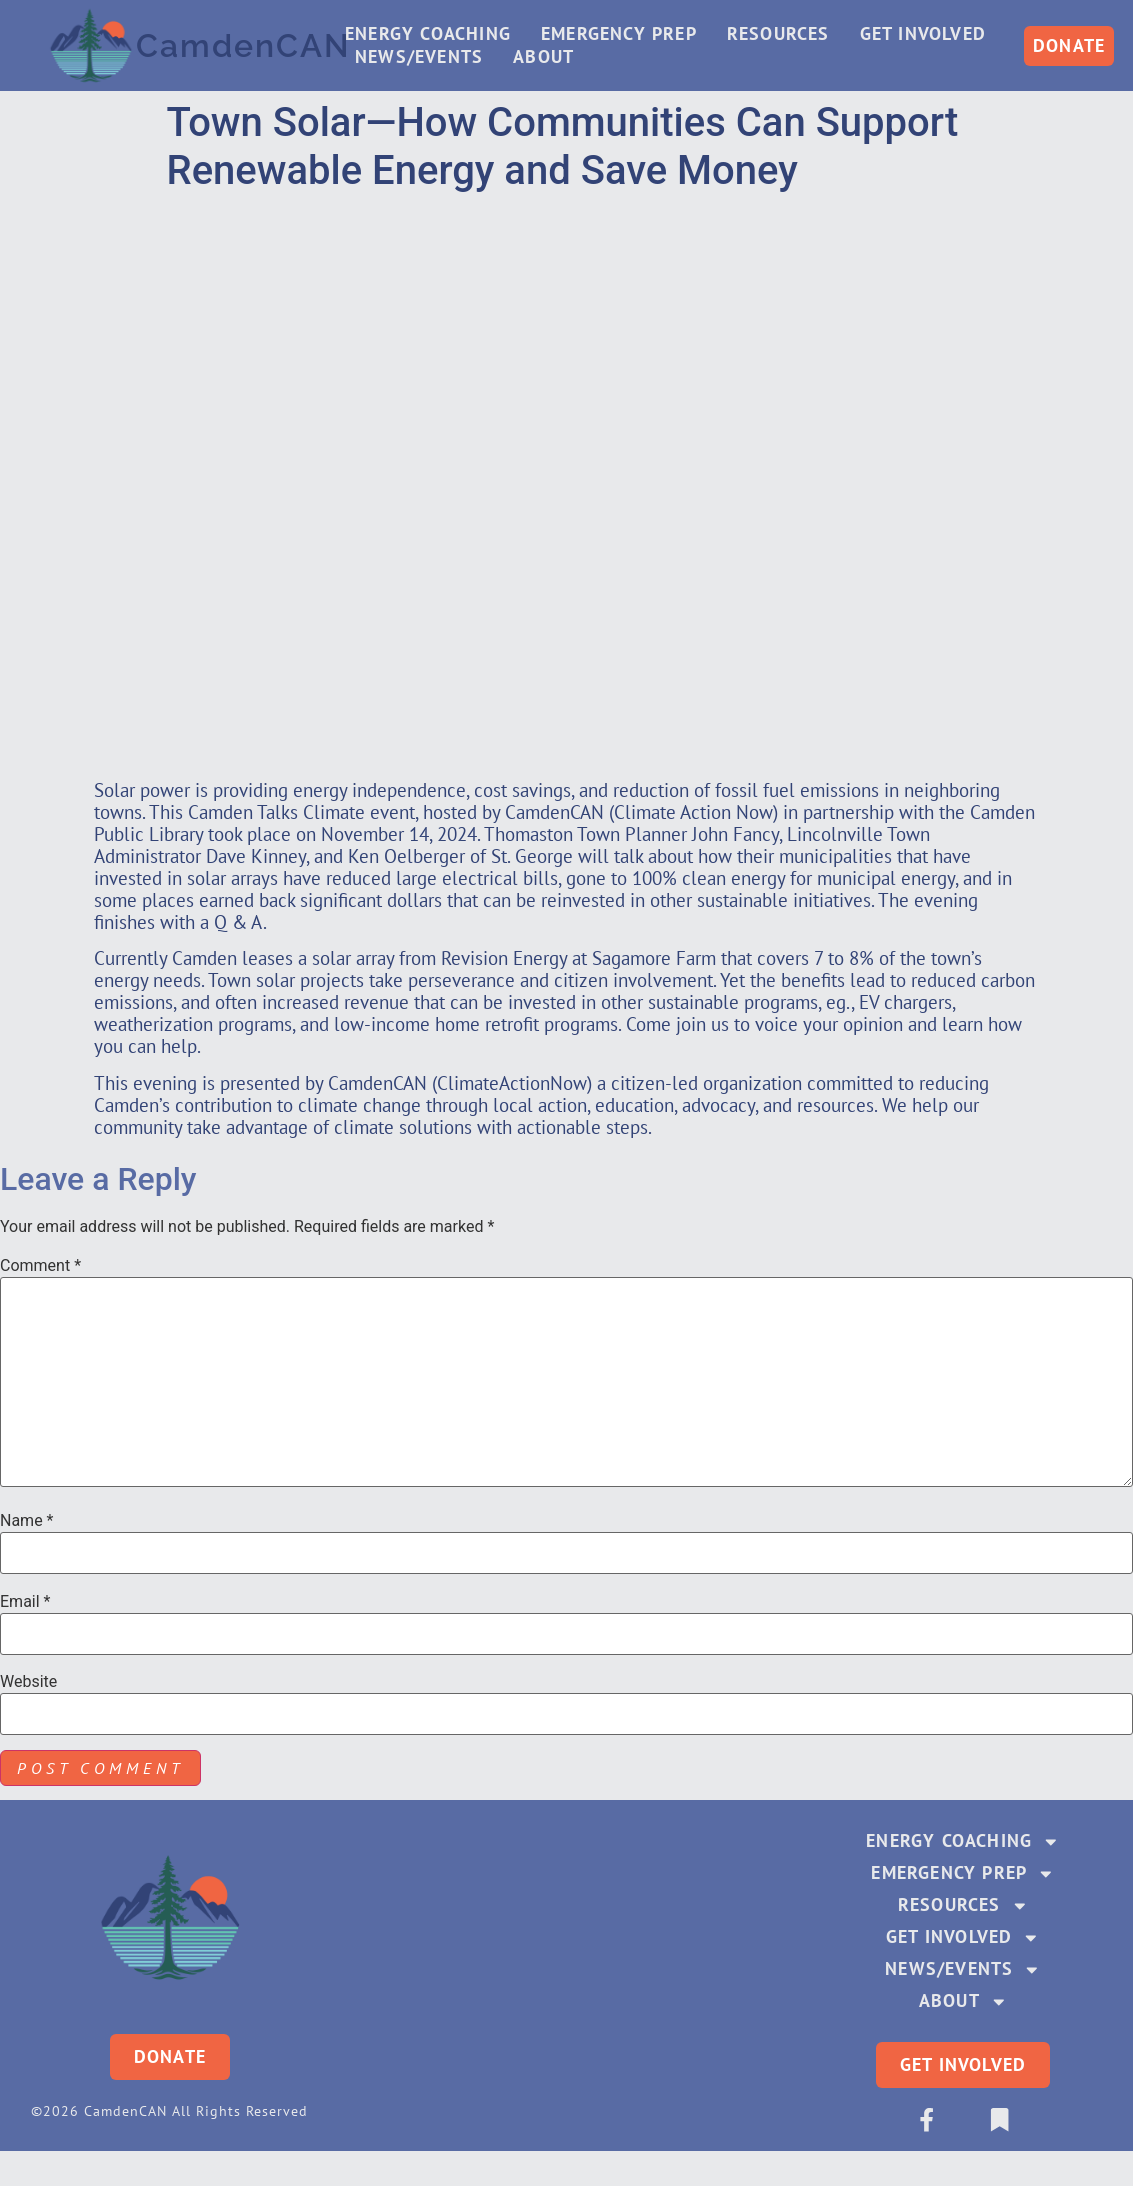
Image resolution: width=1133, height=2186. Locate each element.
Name (27, 1521)
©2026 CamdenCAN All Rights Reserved (169, 2115)
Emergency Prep (624, 34)
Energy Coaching (433, 34)
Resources (783, 34)
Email (25, 1602)
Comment (40, 1266)
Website (28, 1682)
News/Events (424, 57)
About (548, 57)
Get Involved (928, 34)
